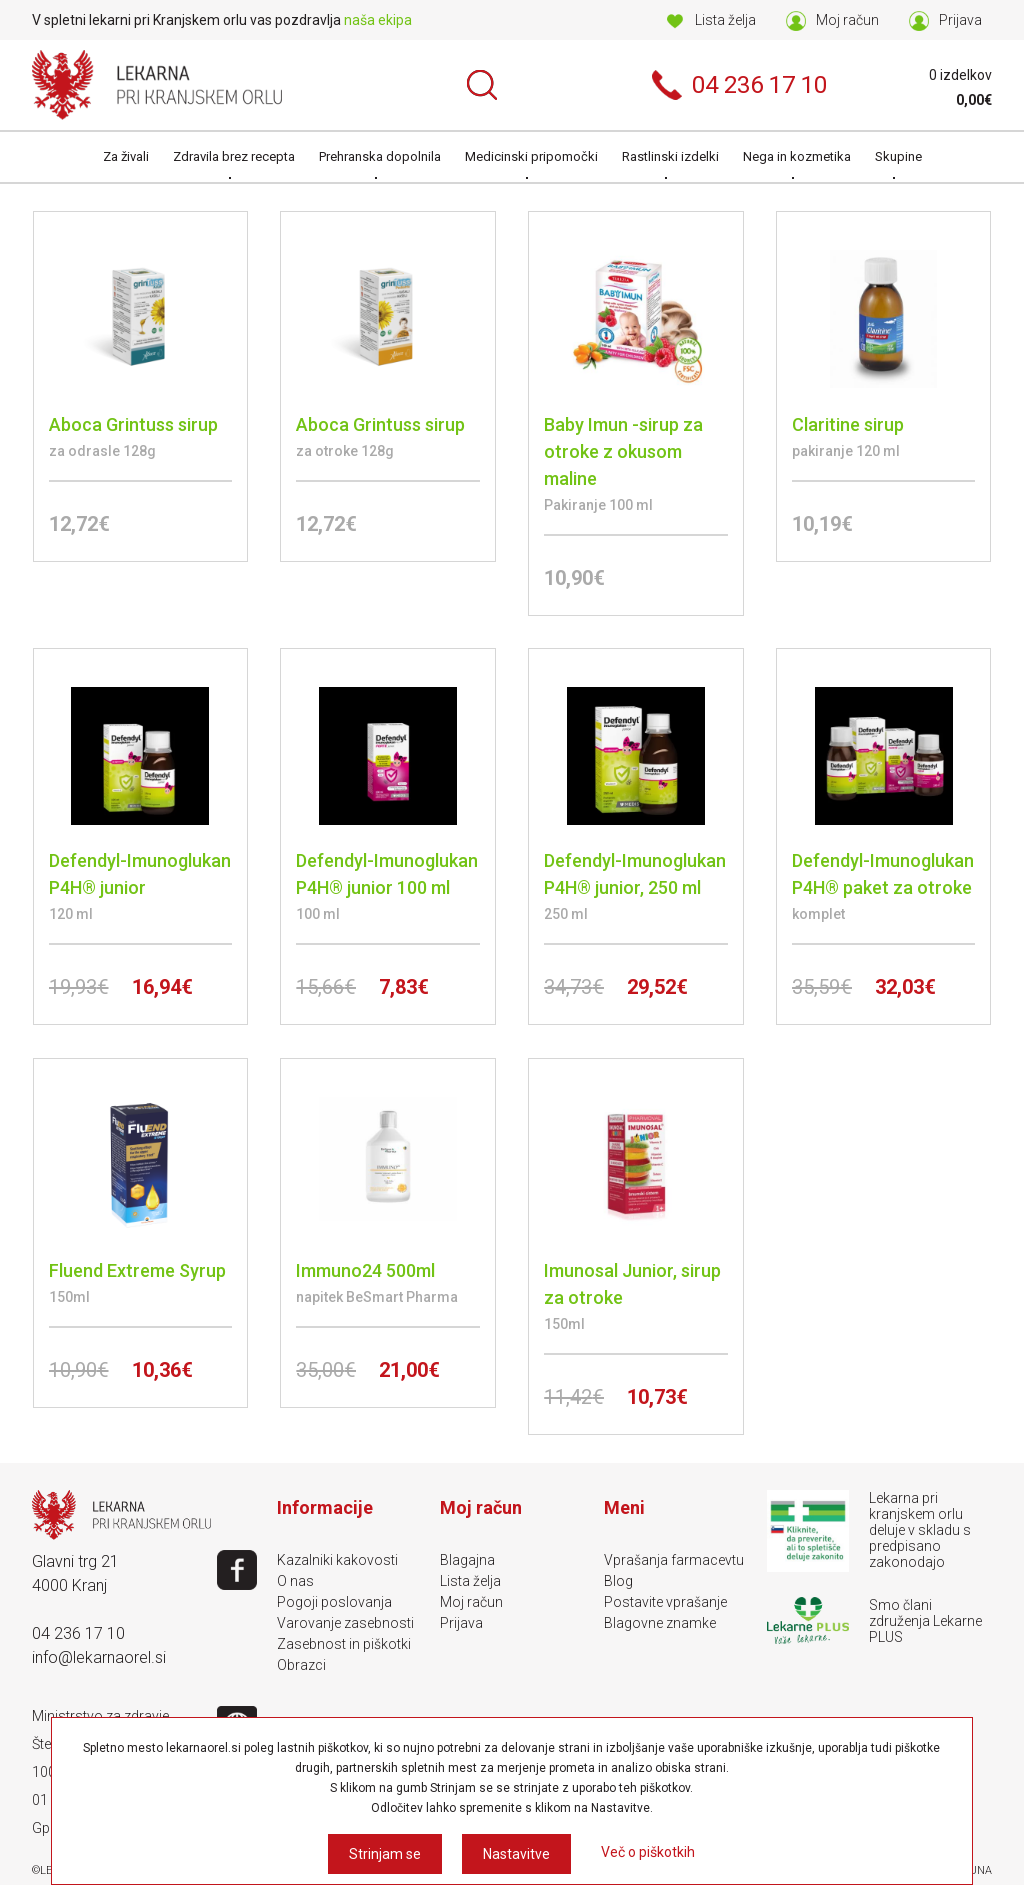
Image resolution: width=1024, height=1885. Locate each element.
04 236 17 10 (78, 1633)
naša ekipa (378, 20)
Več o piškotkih (648, 1852)
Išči (482, 85)
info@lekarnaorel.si (99, 1657)
